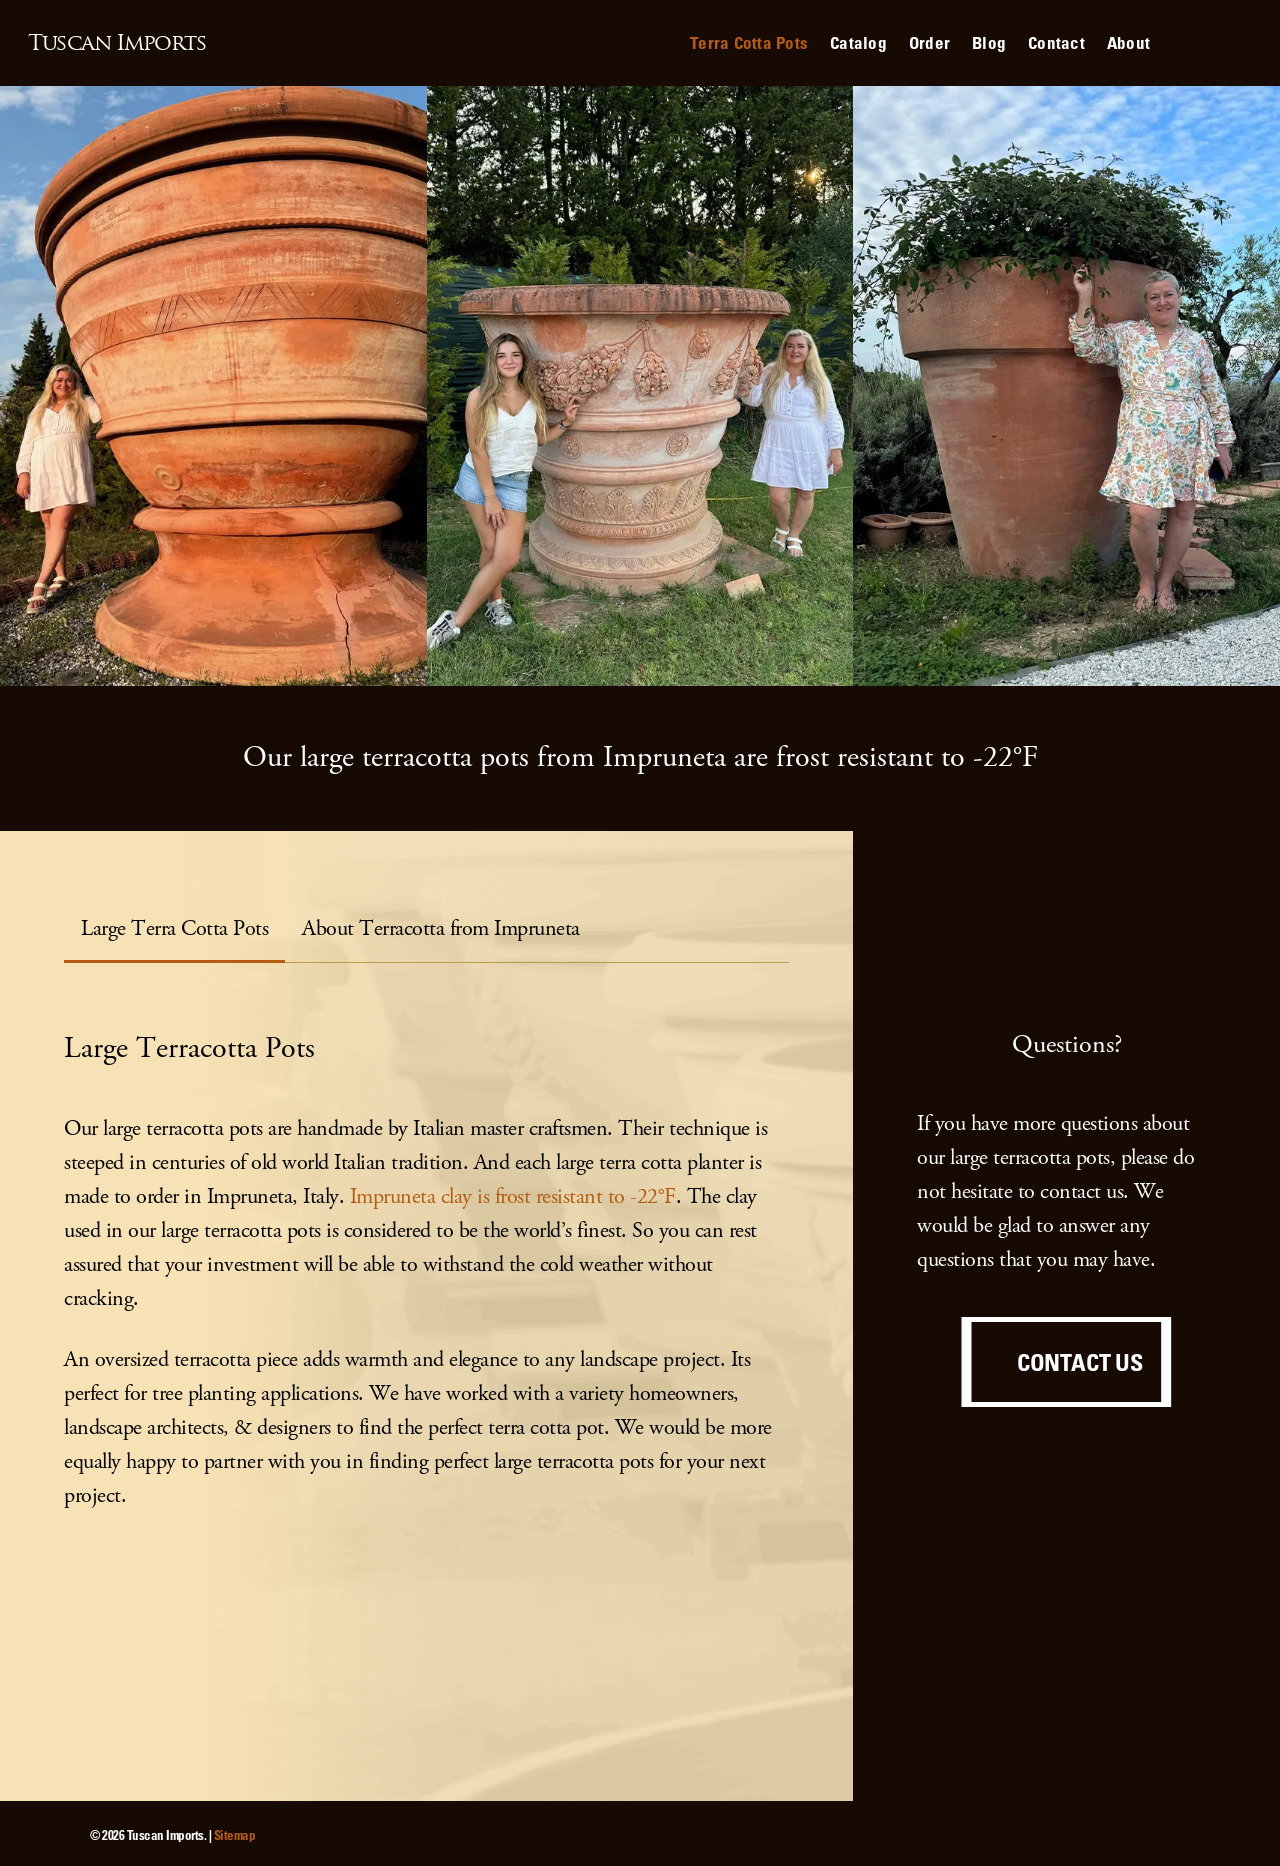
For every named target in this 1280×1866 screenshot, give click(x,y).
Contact (1056, 42)
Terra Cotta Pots (749, 42)
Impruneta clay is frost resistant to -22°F (513, 1196)
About (1128, 42)
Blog (989, 42)
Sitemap (235, 1834)
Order (929, 42)
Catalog (858, 42)
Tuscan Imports (117, 43)
